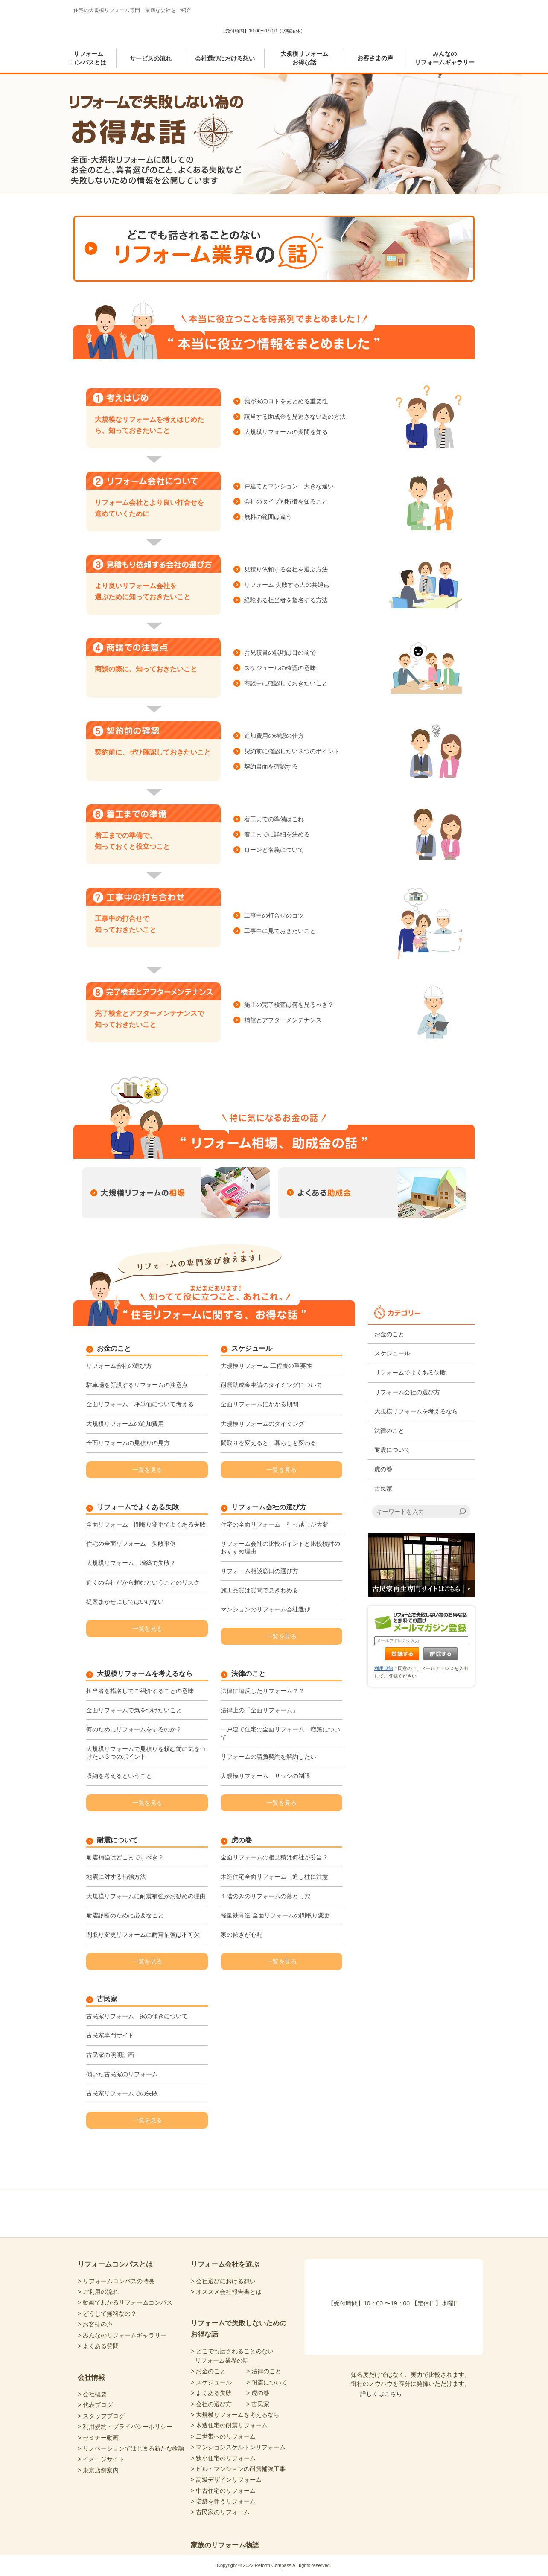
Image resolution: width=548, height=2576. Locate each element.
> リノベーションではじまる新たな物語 (131, 2448)
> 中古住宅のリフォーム (223, 2490)
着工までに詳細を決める (277, 834)
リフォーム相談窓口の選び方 (259, 1571)
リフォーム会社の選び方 (119, 1365)
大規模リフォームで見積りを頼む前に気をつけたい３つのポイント (146, 1753)
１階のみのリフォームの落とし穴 (265, 1896)
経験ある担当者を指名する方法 (286, 600)
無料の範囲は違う (268, 516)
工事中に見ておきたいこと (280, 930)
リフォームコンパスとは (88, 58)
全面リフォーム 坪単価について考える (140, 1404)
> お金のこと (208, 2371)
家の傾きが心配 (241, 1934)
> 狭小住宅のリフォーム (223, 2458)
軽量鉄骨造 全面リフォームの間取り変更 (275, 1915)
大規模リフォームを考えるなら (144, 1673)
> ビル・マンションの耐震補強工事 (238, 2468)
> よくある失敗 (211, 2393)
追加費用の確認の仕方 (274, 735)
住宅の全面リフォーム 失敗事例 (131, 1543)
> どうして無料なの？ (107, 2313)
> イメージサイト (101, 2459)
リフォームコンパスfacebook (317, 2213)
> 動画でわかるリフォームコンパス (125, 2302)
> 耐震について (266, 2382)
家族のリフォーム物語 (225, 2545)
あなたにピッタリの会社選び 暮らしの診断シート (350, 23)
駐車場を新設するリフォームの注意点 (137, 1384)
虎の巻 (241, 1840)
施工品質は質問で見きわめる (259, 1590)
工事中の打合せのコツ (274, 915)
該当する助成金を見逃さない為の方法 (295, 416)
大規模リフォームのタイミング (262, 1423)
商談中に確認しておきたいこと (286, 683)
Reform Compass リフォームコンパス (122, 27)
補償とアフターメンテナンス (283, 1020)
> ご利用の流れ (98, 2291)
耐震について (117, 1840)
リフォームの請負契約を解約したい (268, 1756)
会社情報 (91, 2377)
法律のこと (248, 1673)
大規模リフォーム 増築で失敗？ (131, 1562)
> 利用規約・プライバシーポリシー (125, 2426)
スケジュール (251, 1348)
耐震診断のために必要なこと (125, 1915)
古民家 (107, 1999)
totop (436, 2191)
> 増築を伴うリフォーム (223, 2501)
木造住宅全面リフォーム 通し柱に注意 (274, 1876)
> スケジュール (211, 2382)
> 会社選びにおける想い (223, 2281)
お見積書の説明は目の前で (280, 652)
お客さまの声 (375, 58)
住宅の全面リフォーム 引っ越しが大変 (274, 1524)
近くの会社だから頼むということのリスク (143, 1582)
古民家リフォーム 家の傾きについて (137, 2016)
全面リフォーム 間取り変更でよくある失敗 (146, 1524)
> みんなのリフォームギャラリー (122, 2335)
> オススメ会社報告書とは (226, 2291)
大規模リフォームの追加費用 (125, 1423)
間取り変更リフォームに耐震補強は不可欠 (143, 1934)
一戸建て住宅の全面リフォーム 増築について (280, 1733)
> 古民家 (257, 2404)
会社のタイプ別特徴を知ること (286, 501)
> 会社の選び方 (211, 2404)
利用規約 (383, 1668)
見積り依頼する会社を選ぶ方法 (286, 569)
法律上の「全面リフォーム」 (259, 1710)
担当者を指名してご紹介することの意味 (140, 1690)
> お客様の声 (95, 2324)
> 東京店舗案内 (98, 2470)
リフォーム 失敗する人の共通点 (286, 584)
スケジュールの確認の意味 (280, 667)
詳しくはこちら (381, 2393)
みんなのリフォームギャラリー (445, 58)
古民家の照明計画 (110, 2054)
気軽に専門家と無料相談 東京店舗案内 (434, 23)
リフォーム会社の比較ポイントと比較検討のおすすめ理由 (280, 1547)
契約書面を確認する (271, 766)
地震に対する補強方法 (116, 1876)
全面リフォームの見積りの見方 (128, 1443)
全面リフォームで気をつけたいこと (134, 1710)
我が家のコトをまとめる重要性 (286, 401)
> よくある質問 (98, 2346)
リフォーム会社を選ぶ (225, 2264)
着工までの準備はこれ (274, 819)
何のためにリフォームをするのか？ (134, 1729)
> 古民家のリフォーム (220, 2512)
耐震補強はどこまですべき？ (125, 1857)
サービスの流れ (151, 58)
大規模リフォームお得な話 (304, 58)
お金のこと (114, 1348)
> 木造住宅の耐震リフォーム (229, 2425)
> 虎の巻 (257, 2393)
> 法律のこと (263, 2371)
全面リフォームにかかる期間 (259, 1404)
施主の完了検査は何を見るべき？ (289, 1004)
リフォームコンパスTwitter (349, 2213)
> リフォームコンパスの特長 (116, 2281)
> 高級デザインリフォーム (226, 2479)
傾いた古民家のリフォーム (122, 2074)
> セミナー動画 (98, 2437)
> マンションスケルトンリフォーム (238, 2447)
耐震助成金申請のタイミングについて (271, 1384)
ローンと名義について (274, 849)
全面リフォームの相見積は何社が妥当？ (274, 1857)
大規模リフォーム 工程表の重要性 (266, 1365)
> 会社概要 (92, 2394)
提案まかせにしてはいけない (125, 1601)
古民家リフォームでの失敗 (122, 2093)
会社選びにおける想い (225, 58)
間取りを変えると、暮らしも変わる (268, 1443)
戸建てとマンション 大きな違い (289, 486)
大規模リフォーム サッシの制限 (265, 1775)
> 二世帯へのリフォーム (223, 2436)
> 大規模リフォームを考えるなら (235, 2414)
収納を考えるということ (119, 1775)
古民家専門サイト (110, 2035)
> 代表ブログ (95, 2404)
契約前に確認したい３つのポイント (292, 751)
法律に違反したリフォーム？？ (262, 1690)
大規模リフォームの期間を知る (286, 431)
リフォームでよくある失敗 (138, 1507)
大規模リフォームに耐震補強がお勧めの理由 (146, 1896)
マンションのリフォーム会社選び (265, 1609)
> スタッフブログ (101, 2416)
